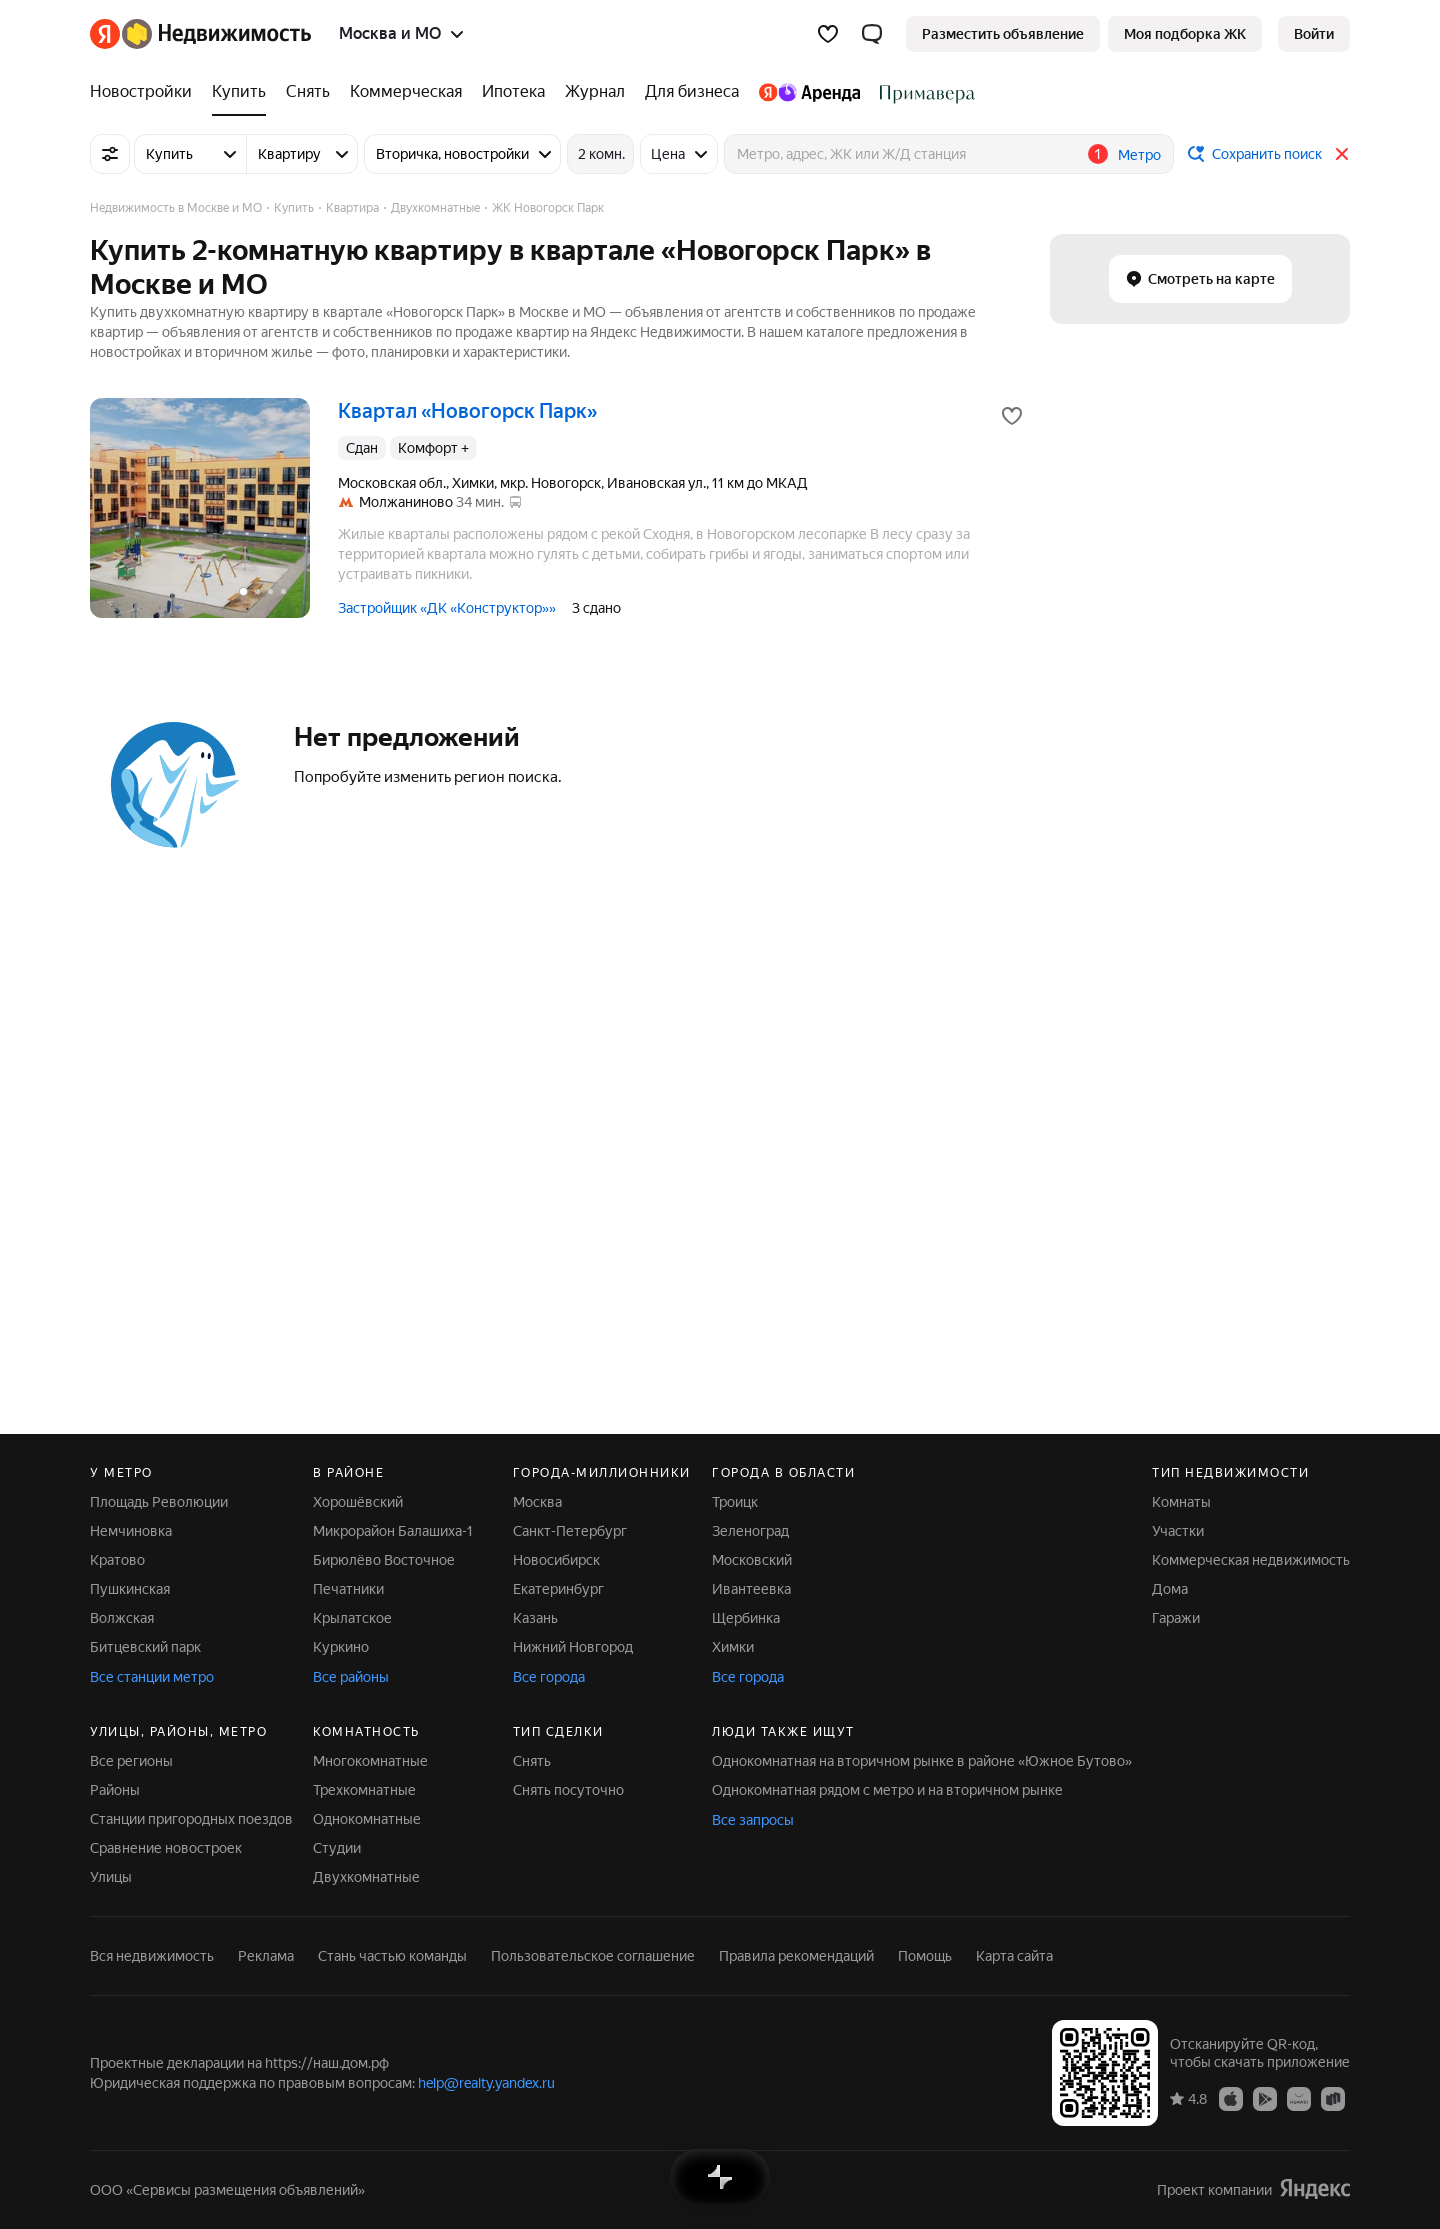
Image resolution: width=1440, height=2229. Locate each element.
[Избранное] (828, 34)
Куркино (341, 1647)
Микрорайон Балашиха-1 (393, 1531)
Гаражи (1176, 1618)
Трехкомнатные (364, 1790)
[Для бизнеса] (692, 92)
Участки (1178, 1531)
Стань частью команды (392, 1956)
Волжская (122, 1618)
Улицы (111, 1877)
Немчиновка (131, 1531)
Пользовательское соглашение (593, 1956)
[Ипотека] (513, 92)
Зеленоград (750, 1531)
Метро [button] (1139, 155)
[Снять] (308, 92)
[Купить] (239, 92)
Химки (733, 1647)
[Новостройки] (146, 92)
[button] (872, 34)
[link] (1314, 34)
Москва (537, 1502)
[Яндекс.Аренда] (809, 92)
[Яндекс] (105, 34)
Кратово (117, 1560)
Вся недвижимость (152, 1956)
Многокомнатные (370, 1761)
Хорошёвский (358, 1502)
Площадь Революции (159, 1502)
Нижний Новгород (573, 1647)
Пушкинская (130, 1589)
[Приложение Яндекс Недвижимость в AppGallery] (1299, 2098)
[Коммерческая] (406, 92)
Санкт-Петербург (570, 1531)
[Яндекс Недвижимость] (216, 34)
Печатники (348, 1589)
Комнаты (1181, 1502)
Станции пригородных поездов (191, 1819)
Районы (115, 1790)
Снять (532, 1761)
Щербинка (746, 1618)
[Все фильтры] (110, 154)
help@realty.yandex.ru (486, 2083)
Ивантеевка (751, 1589)
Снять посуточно (568, 1790)
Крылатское (352, 1618)
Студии (337, 1848)
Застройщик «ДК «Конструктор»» (447, 608)
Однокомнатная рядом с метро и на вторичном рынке (887, 1790)
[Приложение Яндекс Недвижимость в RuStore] (1333, 2098)
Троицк (735, 1502)
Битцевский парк (145, 1647)
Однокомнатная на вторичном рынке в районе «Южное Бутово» (922, 1761)
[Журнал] (595, 92)
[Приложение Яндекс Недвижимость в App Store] (1231, 2098)
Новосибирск (556, 1560)
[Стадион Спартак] (922, 92)
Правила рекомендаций (796, 1956)
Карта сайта (1014, 1956)
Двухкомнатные (366, 1877)
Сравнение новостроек (166, 1848)
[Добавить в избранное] (1012, 416)
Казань (535, 1618)
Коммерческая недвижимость (1251, 1560)
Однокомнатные (367, 1819)
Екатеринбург (558, 1589)
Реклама (266, 1956)
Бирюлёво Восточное (384, 1560)
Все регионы (131, 1761)
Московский (752, 1560)
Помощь (925, 1956)
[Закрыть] (1342, 154)
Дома (1170, 1589)
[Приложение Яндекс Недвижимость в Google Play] (1265, 2098)
